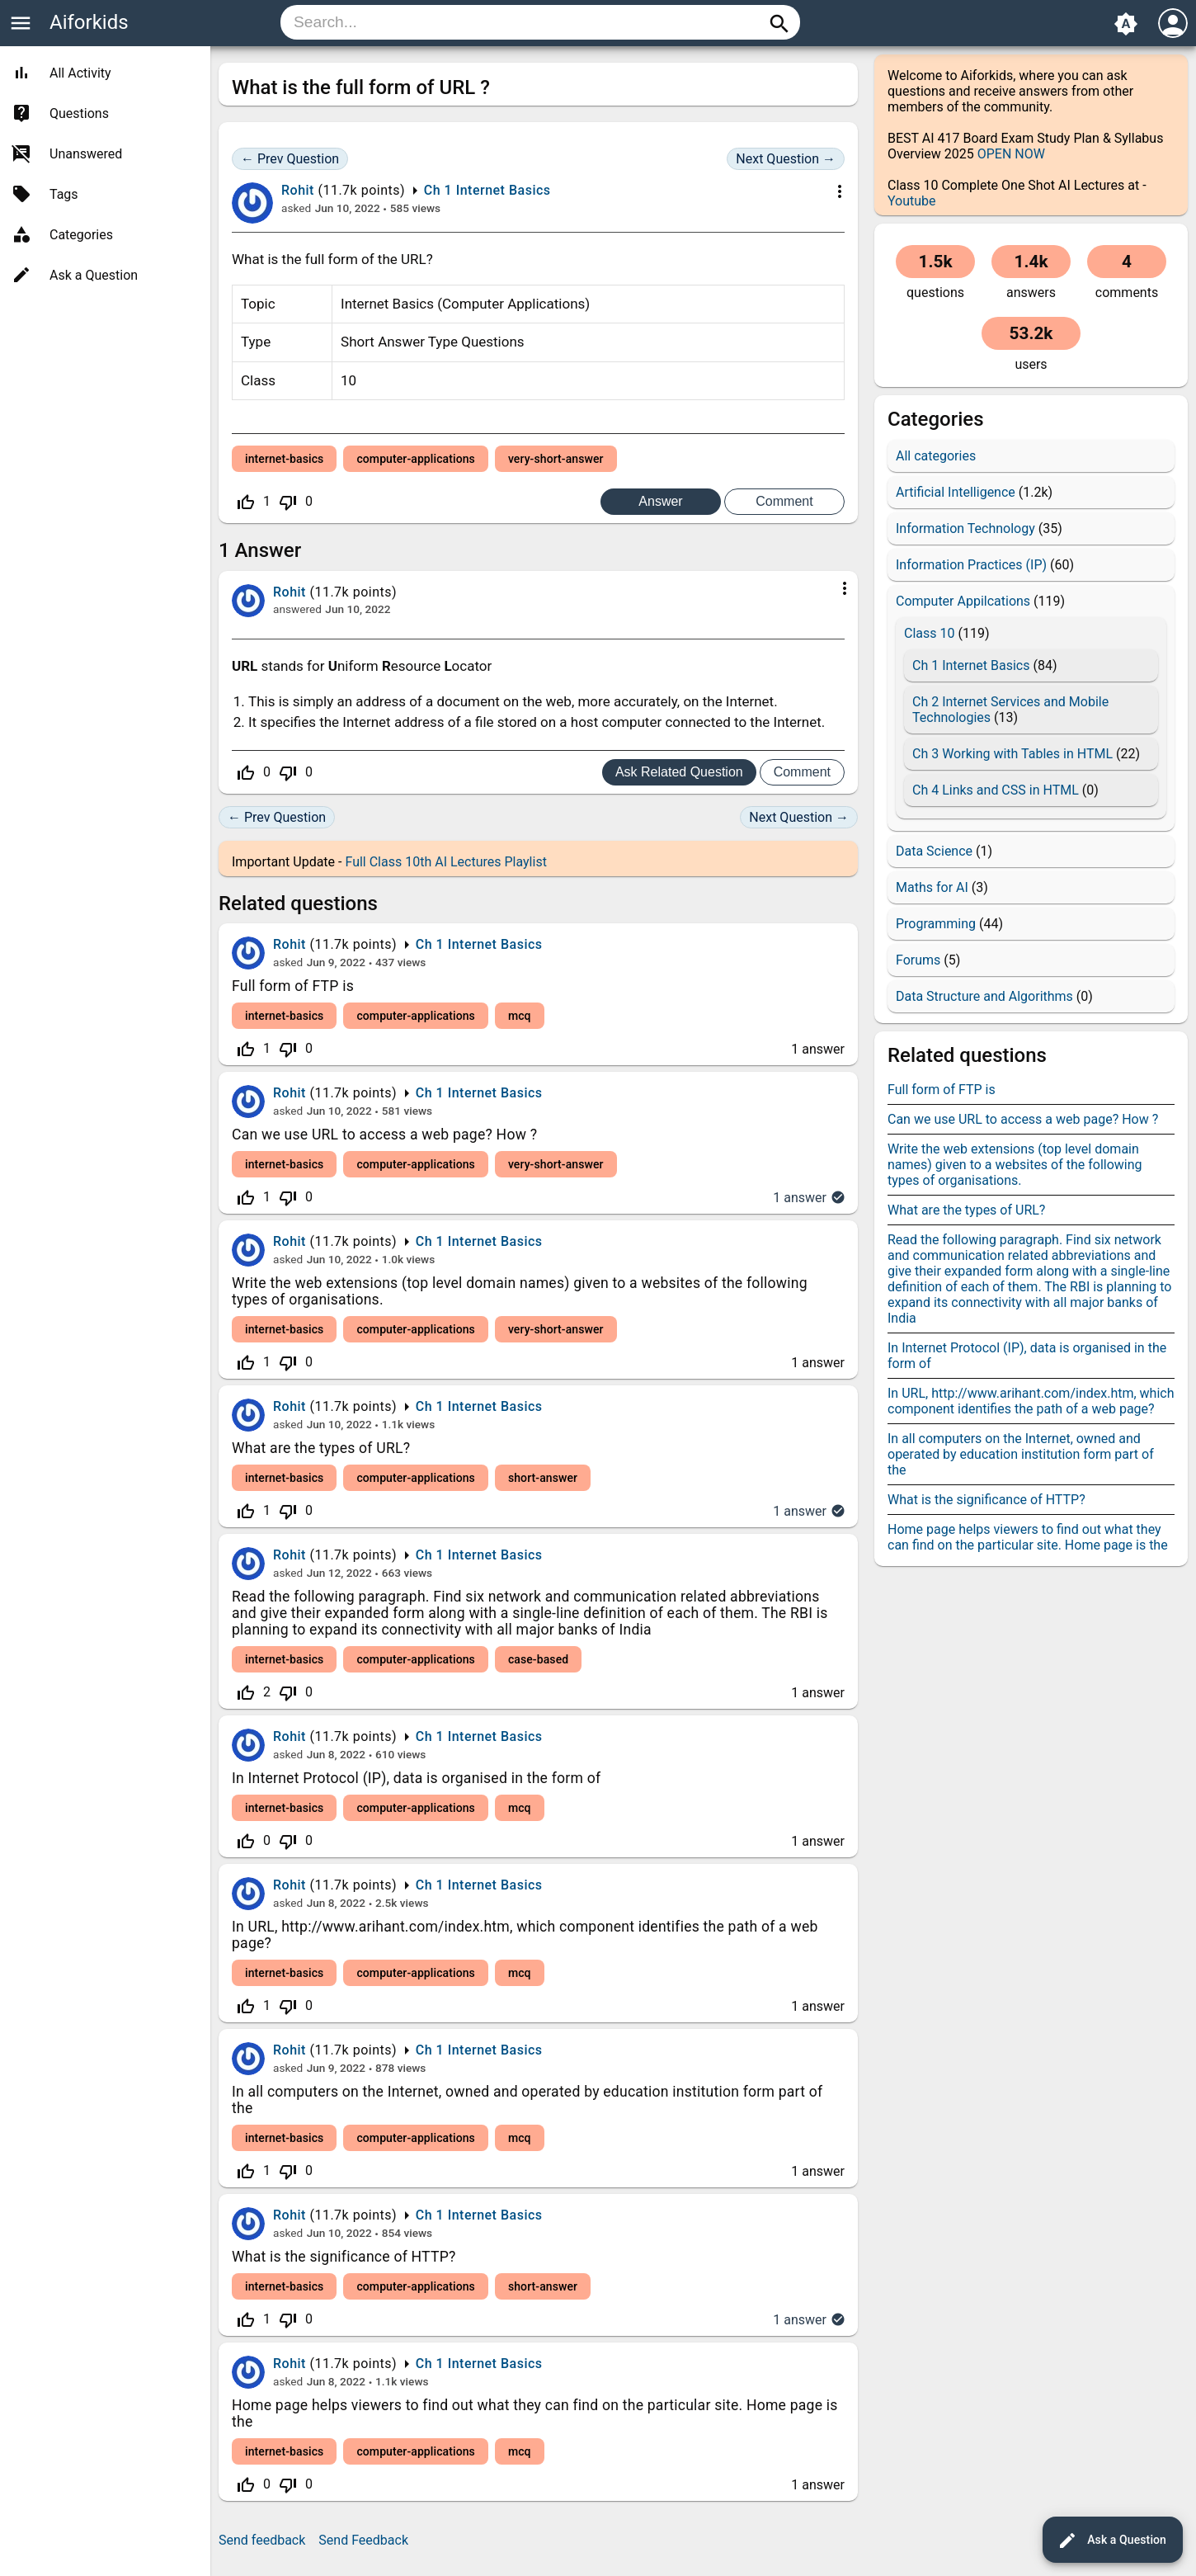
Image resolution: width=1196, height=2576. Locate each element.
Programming (936, 924)
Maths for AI (932, 887)
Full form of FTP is (293, 986)
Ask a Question (1111, 2540)
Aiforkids (89, 22)
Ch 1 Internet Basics (487, 190)
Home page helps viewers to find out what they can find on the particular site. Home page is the (1028, 1537)
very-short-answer (556, 458)
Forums (918, 960)
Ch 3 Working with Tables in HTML (1012, 754)
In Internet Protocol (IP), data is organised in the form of (416, 1778)
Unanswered (85, 154)
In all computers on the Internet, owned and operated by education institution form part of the (1021, 1454)
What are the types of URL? (321, 1448)
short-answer (542, 1477)
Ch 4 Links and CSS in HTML (995, 790)
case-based (538, 1659)
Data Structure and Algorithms (984, 996)
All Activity (80, 73)
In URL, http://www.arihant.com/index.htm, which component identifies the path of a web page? (1031, 1401)
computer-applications (415, 458)
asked (296, 208)
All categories (936, 456)
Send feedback (262, 2540)
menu (20, 23)
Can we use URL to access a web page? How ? (384, 1134)
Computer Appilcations (963, 601)
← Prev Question (290, 159)
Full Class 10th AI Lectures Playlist (445, 862)
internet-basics (284, 458)
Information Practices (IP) (971, 565)
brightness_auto (1126, 24)
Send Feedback (363, 2540)
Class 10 (929, 633)
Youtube (912, 201)
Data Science (934, 851)
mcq (519, 1015)
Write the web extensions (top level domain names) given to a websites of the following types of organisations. (1015, 1164)
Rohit (289, 944)
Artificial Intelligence (955, 492)
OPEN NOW (1011, 154)
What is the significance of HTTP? (344, 2256)
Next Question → (786, 159)
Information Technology (965, 528)
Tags (63, 194)
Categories (81, 235)
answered (297, 609)
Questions (79, 113)
